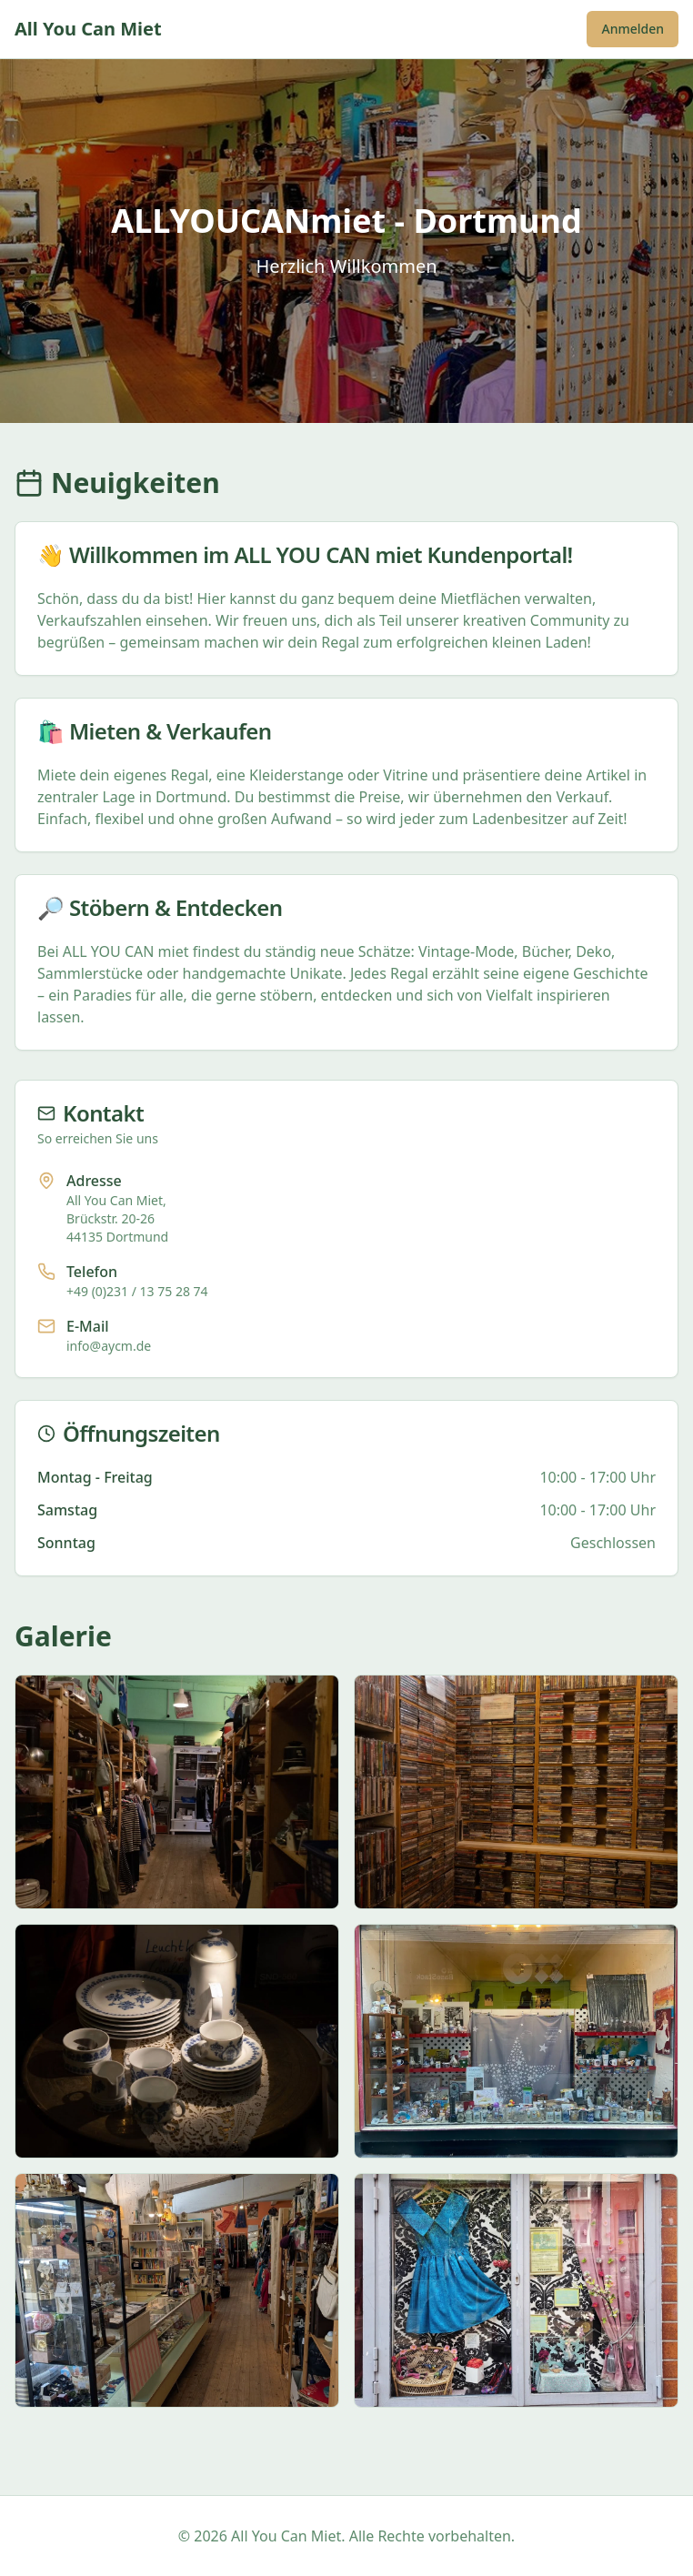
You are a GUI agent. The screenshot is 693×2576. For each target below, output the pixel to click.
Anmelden (632, 28)
